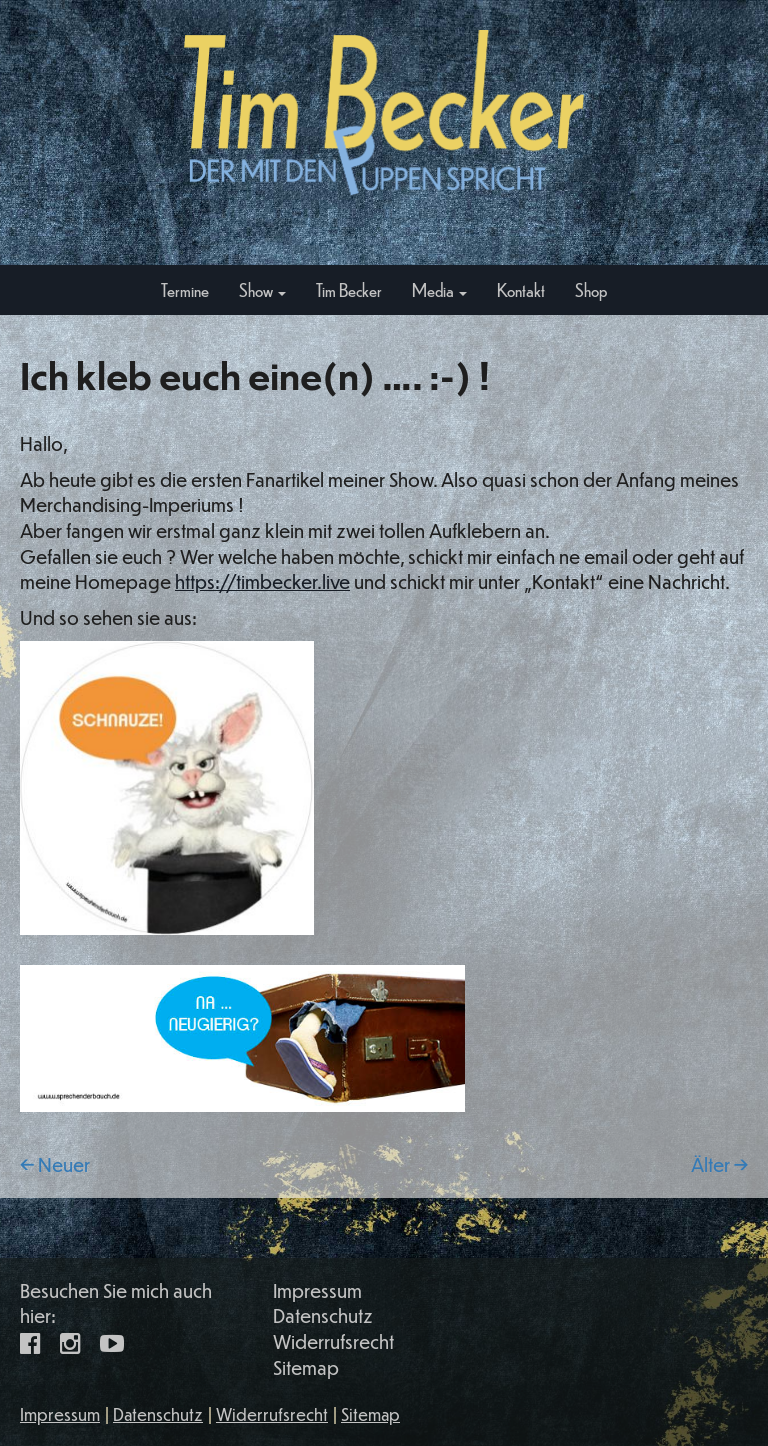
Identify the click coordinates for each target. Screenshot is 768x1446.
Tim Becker (349, 289)
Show (262, 289)
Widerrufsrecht (333, 1341)
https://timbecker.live (262, 581)
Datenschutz (323, 1315)
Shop (591, 289)
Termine (185, 289)
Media (439, 289)
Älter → (719, 1164)
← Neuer (55, 1164)
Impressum (317, 1290)
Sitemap (306, 1367)
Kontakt (521, 289)
